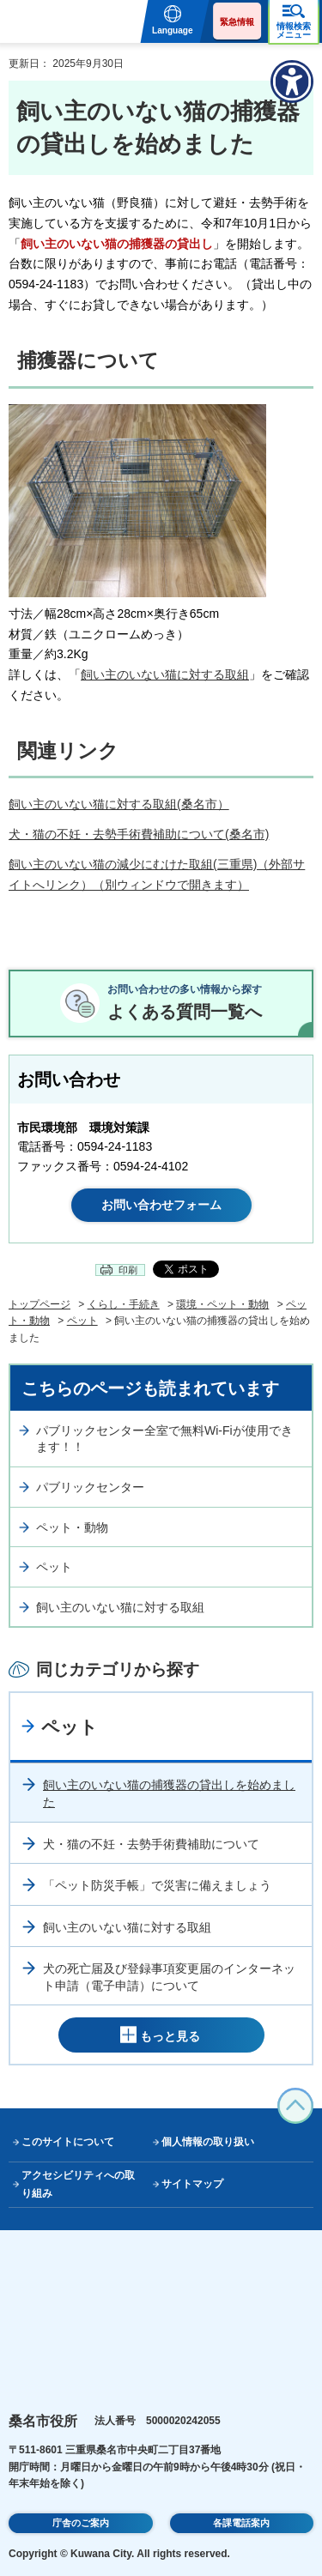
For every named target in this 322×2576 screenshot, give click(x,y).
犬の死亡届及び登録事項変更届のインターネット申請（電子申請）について (169, 1977)
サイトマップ (192, 2184)
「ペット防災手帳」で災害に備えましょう (157, 1885)
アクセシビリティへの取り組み (78, 2184)
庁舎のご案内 (80, 2523)
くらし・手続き (124, 1304)
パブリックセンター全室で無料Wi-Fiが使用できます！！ (164, 1439)
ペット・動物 (72, 1527)
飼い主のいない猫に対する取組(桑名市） (119, 804)
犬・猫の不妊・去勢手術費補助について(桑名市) (139, 834)
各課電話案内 (241, 2523)
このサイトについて (67, 2142)
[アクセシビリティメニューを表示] (291, 81)
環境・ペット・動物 (222, 1304)
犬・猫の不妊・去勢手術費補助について (151, 1844)
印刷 (127, 1270)
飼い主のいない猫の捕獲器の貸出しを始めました (169, 1793)
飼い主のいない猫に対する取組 (165, 674)
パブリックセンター (90, 1487)
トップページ (39, 1304)
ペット (82, 1321)
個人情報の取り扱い (207, 2142)
